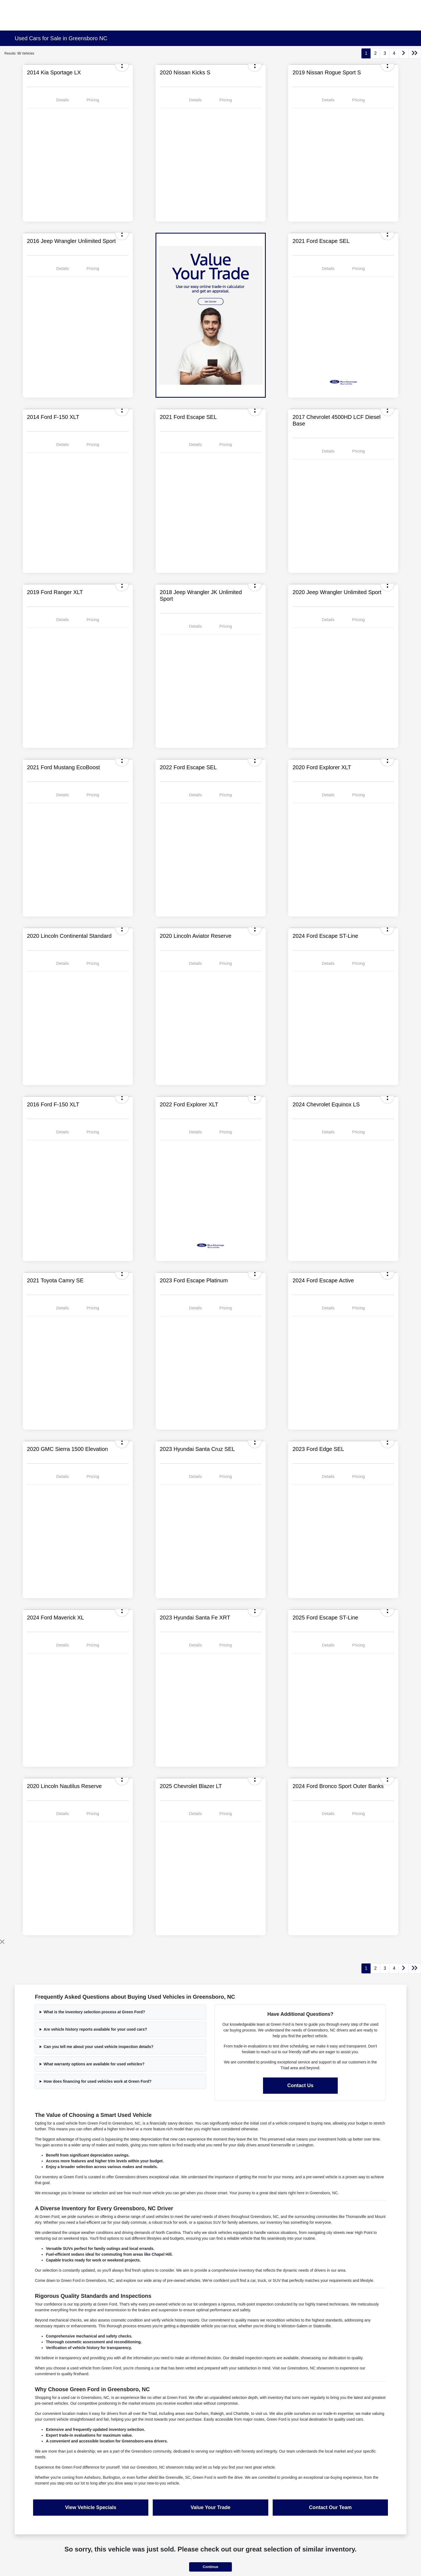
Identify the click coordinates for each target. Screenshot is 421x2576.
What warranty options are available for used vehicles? (94, 2064)
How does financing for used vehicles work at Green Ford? (97, 2081)
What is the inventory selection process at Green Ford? (94, 2012)
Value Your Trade (210, 2507)
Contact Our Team (330, 2507)
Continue (210, 2567)
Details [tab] (62, 99)
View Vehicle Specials (90, 2507)
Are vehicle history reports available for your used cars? (95, 2029)
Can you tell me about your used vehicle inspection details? (98, 2046)
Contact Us (300, 2085)
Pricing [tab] (93, 99)
